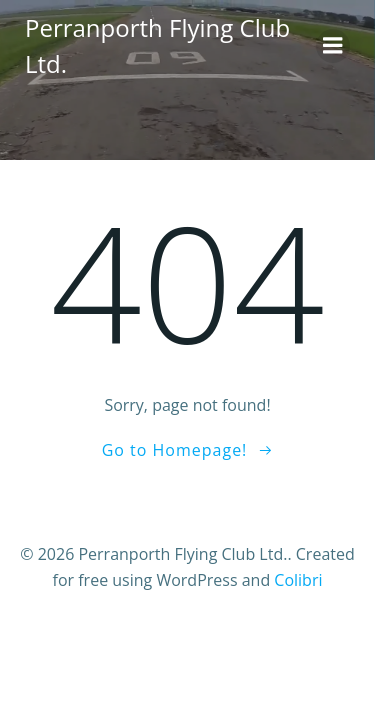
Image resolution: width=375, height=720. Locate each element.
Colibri (298, 580)
